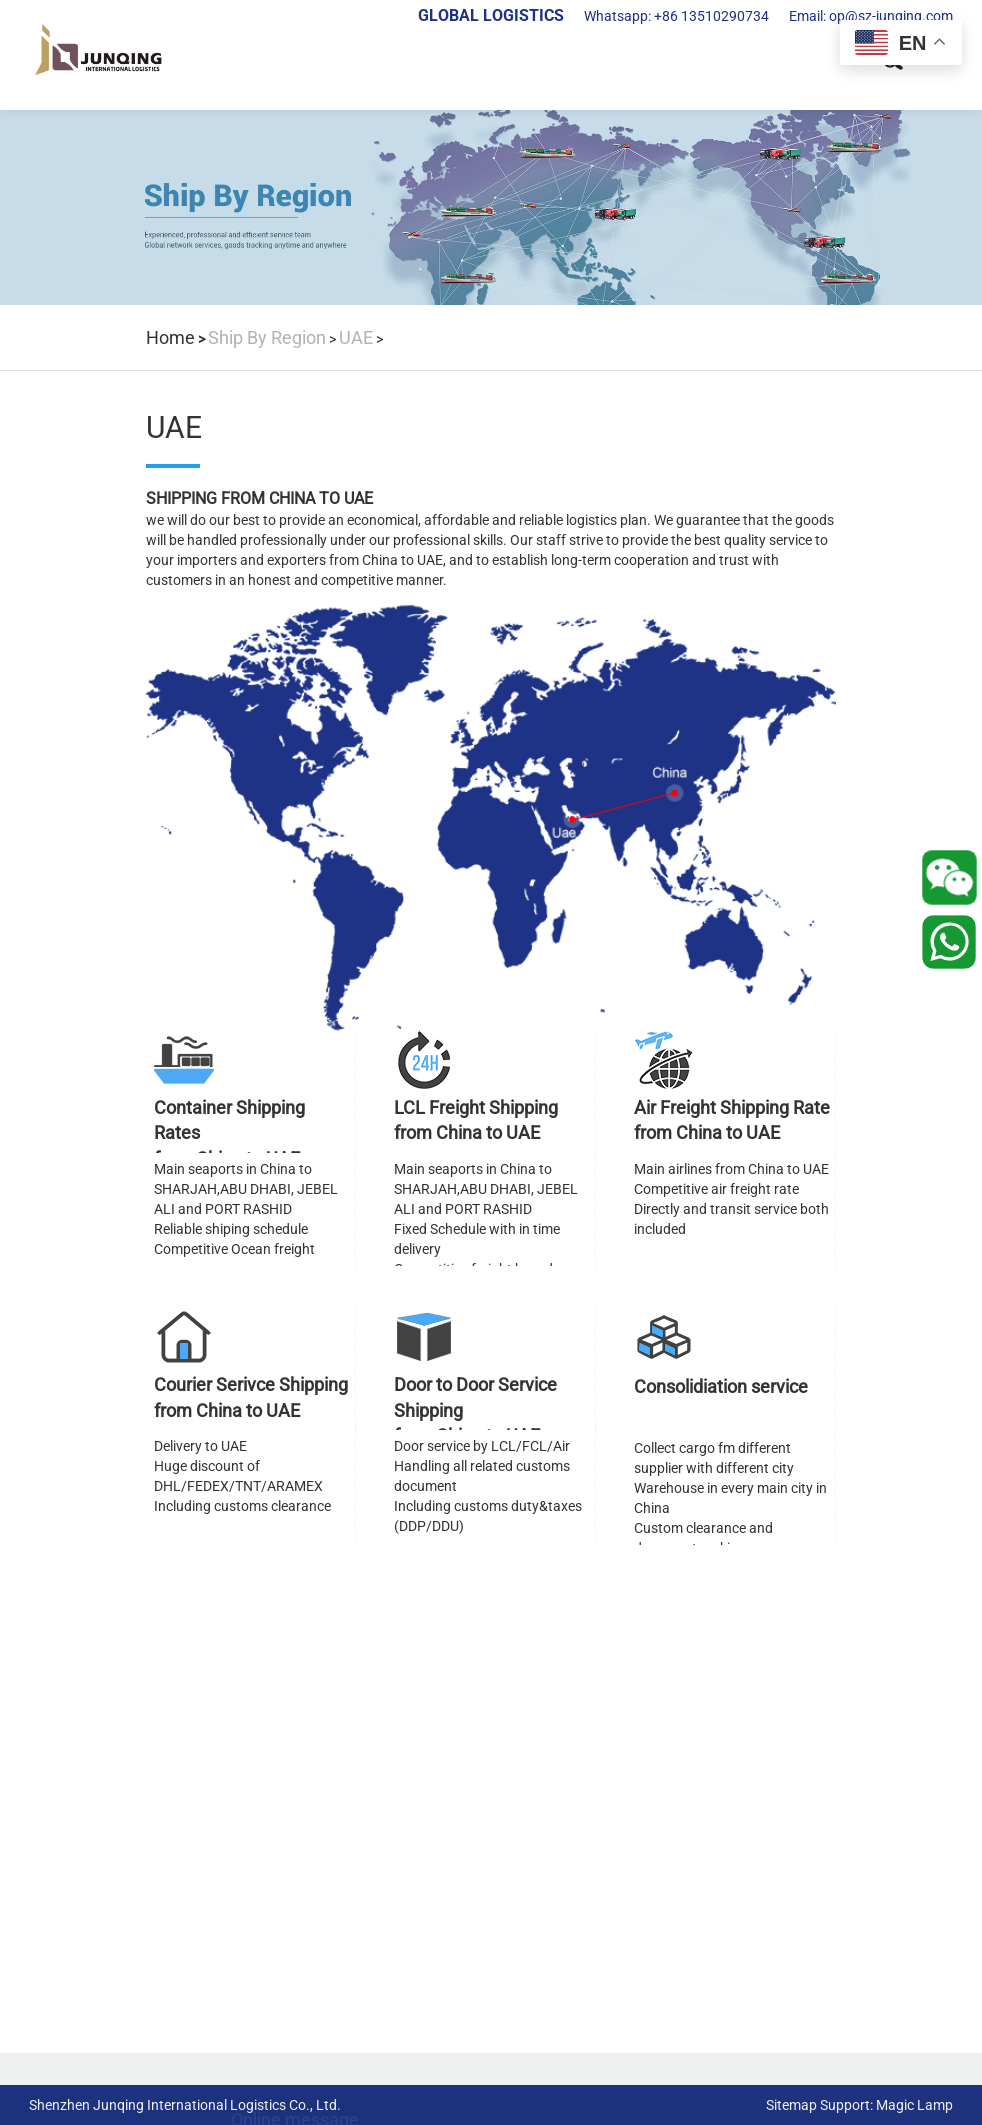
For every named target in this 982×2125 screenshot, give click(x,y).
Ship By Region (267, 337)
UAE (356, 337)
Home (170, 337)
